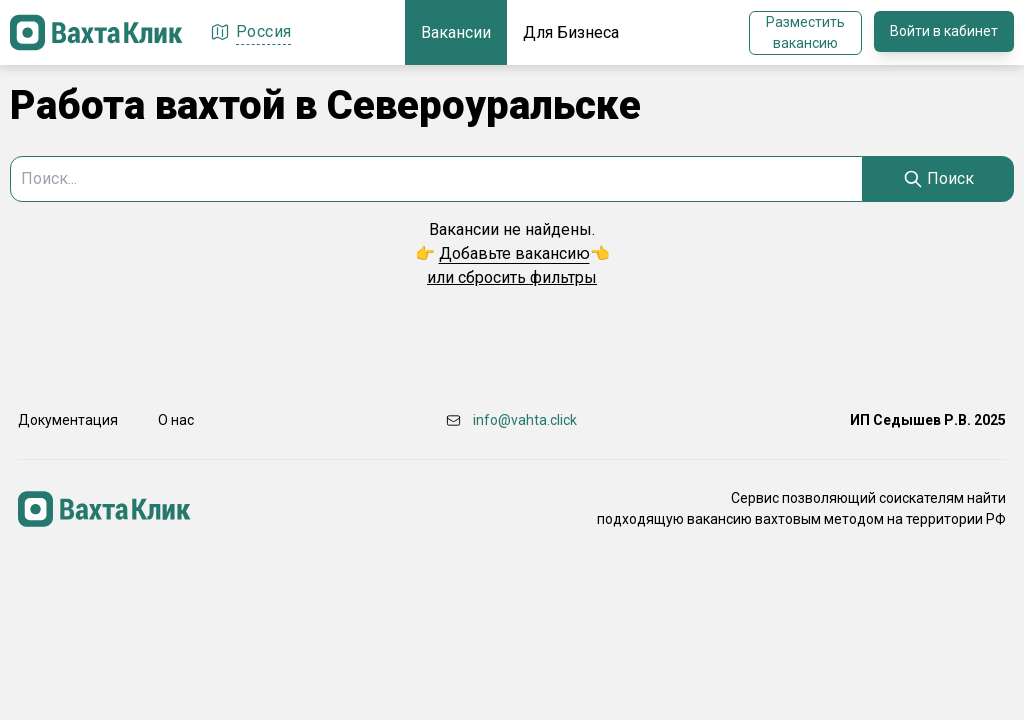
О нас (176, 420)
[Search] (938, 179)
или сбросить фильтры (512, 277)
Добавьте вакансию (514, 253)
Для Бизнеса (571, 32)
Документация (68, 420)
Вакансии (456, 32)
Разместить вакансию (805, 32)
